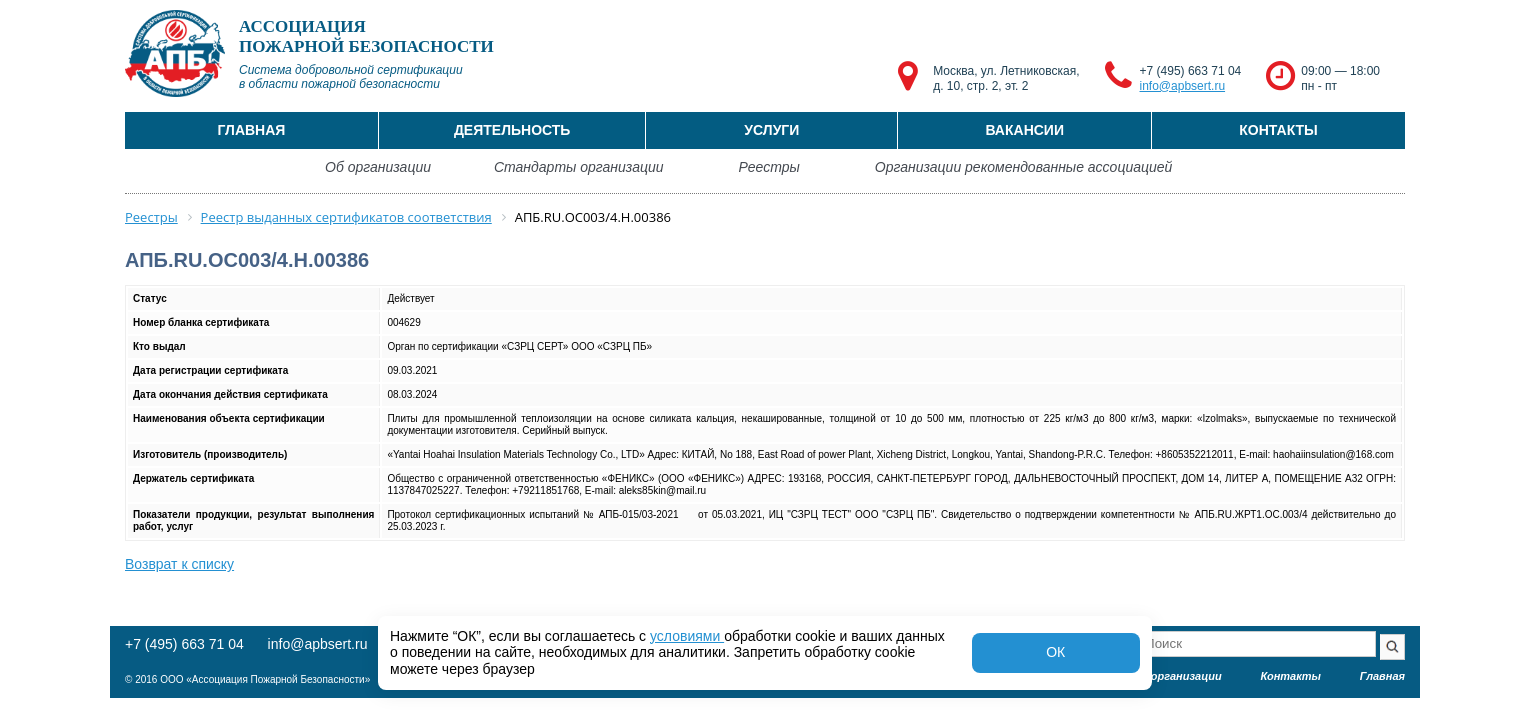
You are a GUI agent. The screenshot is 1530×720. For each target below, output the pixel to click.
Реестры (769, 167)
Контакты (1278, 130)
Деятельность (512, 130)
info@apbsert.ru (1183, 86)
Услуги (771, 130)
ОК (1055, 652)
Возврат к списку (179, 564)
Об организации (378, 167)
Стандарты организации (579, 167)
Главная (251, 130)
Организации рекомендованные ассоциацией (1024, 167)
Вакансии (1024, 130)
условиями (687, 636)
